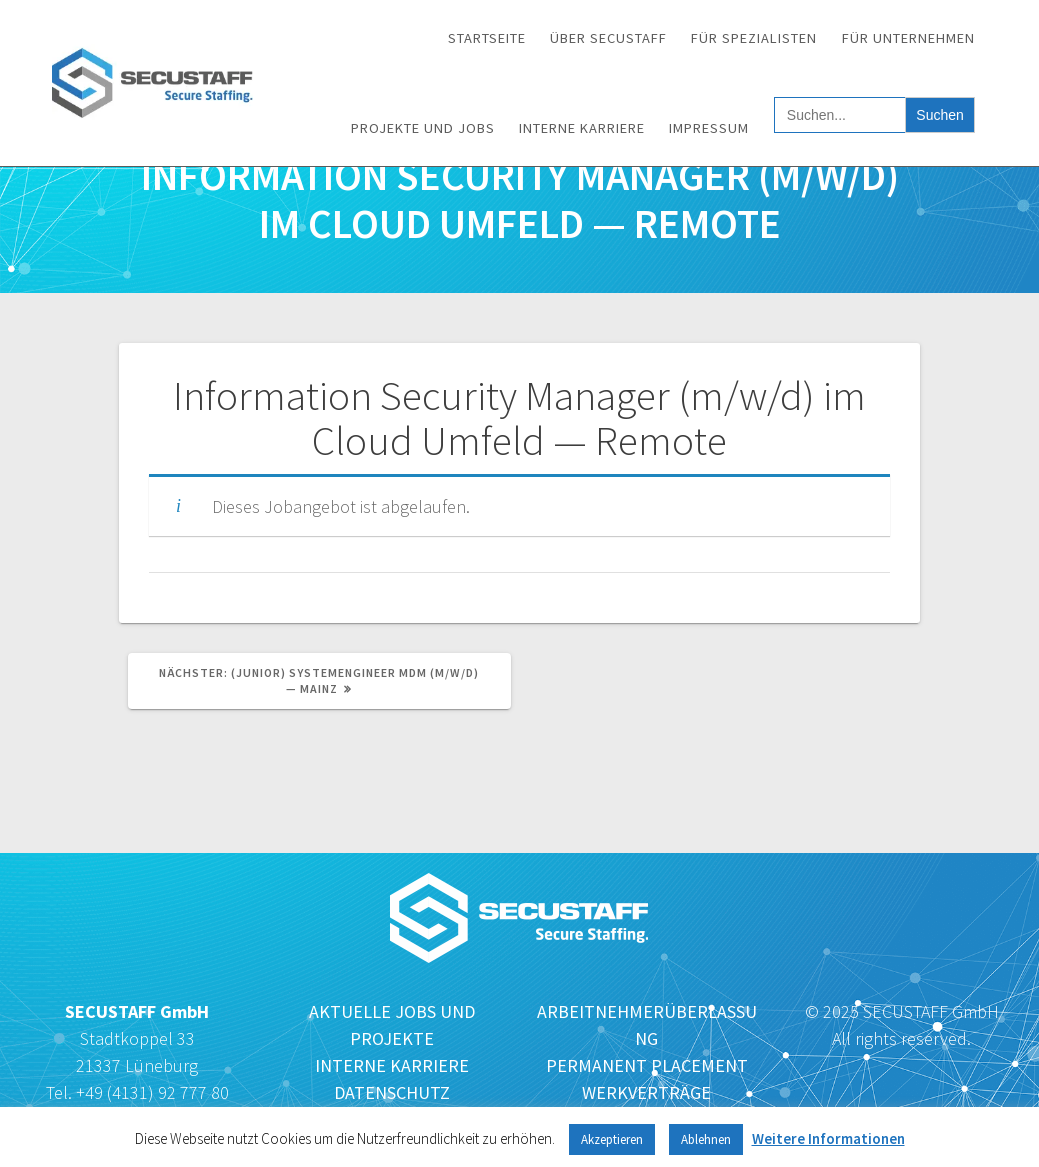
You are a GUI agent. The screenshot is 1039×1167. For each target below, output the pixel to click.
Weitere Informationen (828, 1138)
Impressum (709, 128)
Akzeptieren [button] (612, 1139)
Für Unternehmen (908, 38)
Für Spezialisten (754, 38)
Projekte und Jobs (423, 128)
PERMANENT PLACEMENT (647, 1065)
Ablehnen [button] (706, 1139)
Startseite (487, 38)
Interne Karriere (582, 128)
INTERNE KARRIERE (392, 1065)
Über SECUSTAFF (608, 38)
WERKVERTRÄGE (646, 1092)
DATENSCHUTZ (392, 1092)
